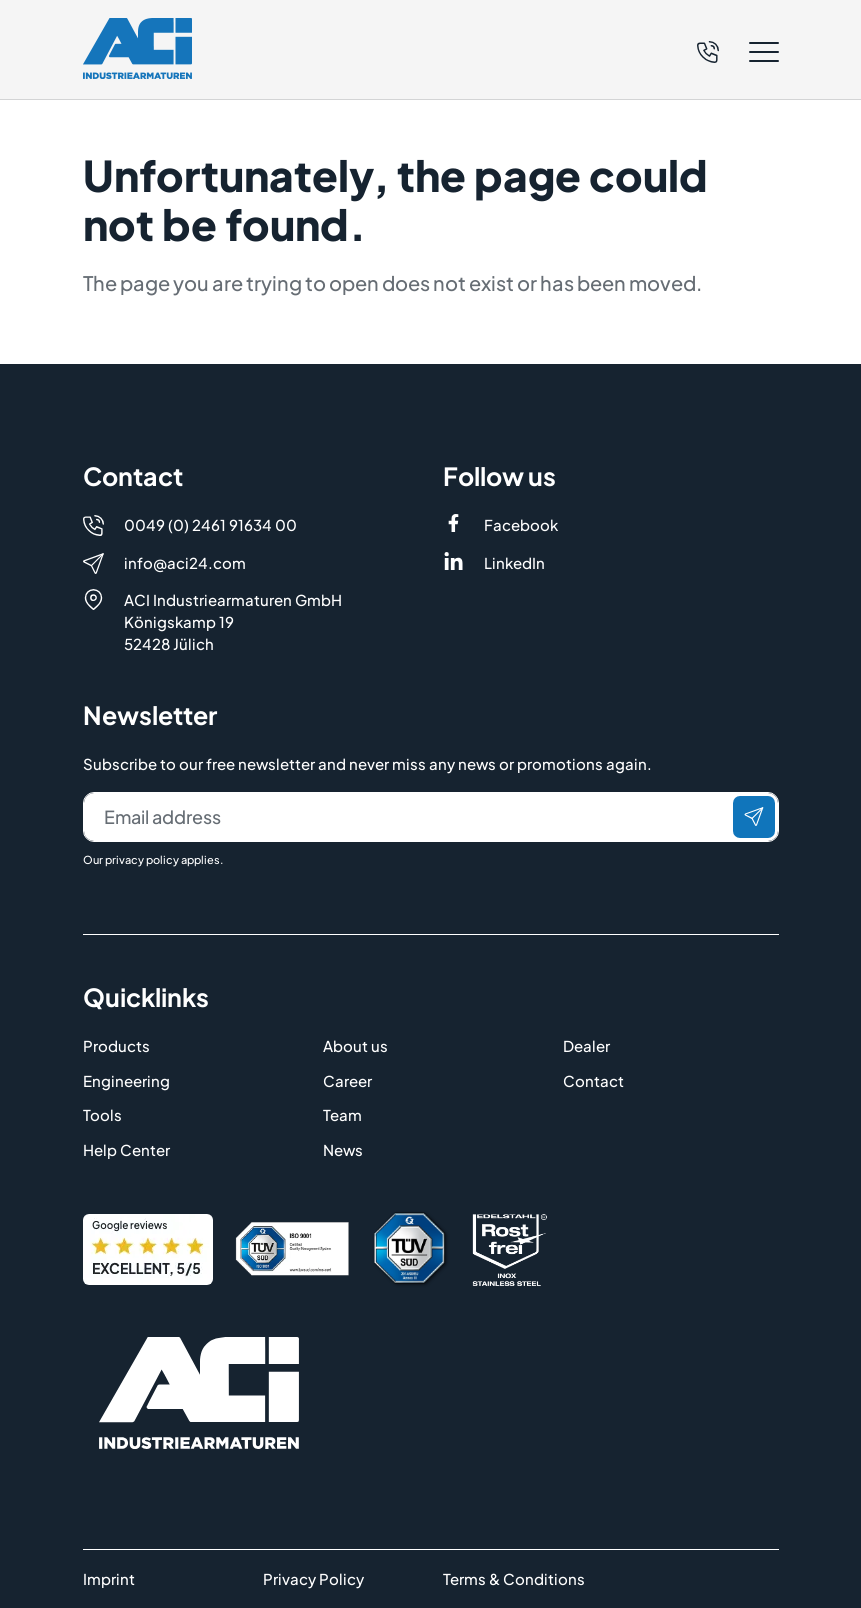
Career (347, 1080)
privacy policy (142, 859)
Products (116, 1045)
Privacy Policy (313, 1578)
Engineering (126, 1080)
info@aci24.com (185, 562)
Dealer (586, 1045)
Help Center (126, 1149)
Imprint (109, 1578)
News (343, 1149)
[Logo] (137, 48)
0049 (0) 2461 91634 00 (210, 524)
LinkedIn (514, 562)
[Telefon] (708, 49)
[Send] (754, 817)
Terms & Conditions (514, 1578)
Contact (593, 1080)
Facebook (521, 524)
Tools (102, 1114)
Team (342, 1114)
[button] (738, 52)
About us (355, 1045)
